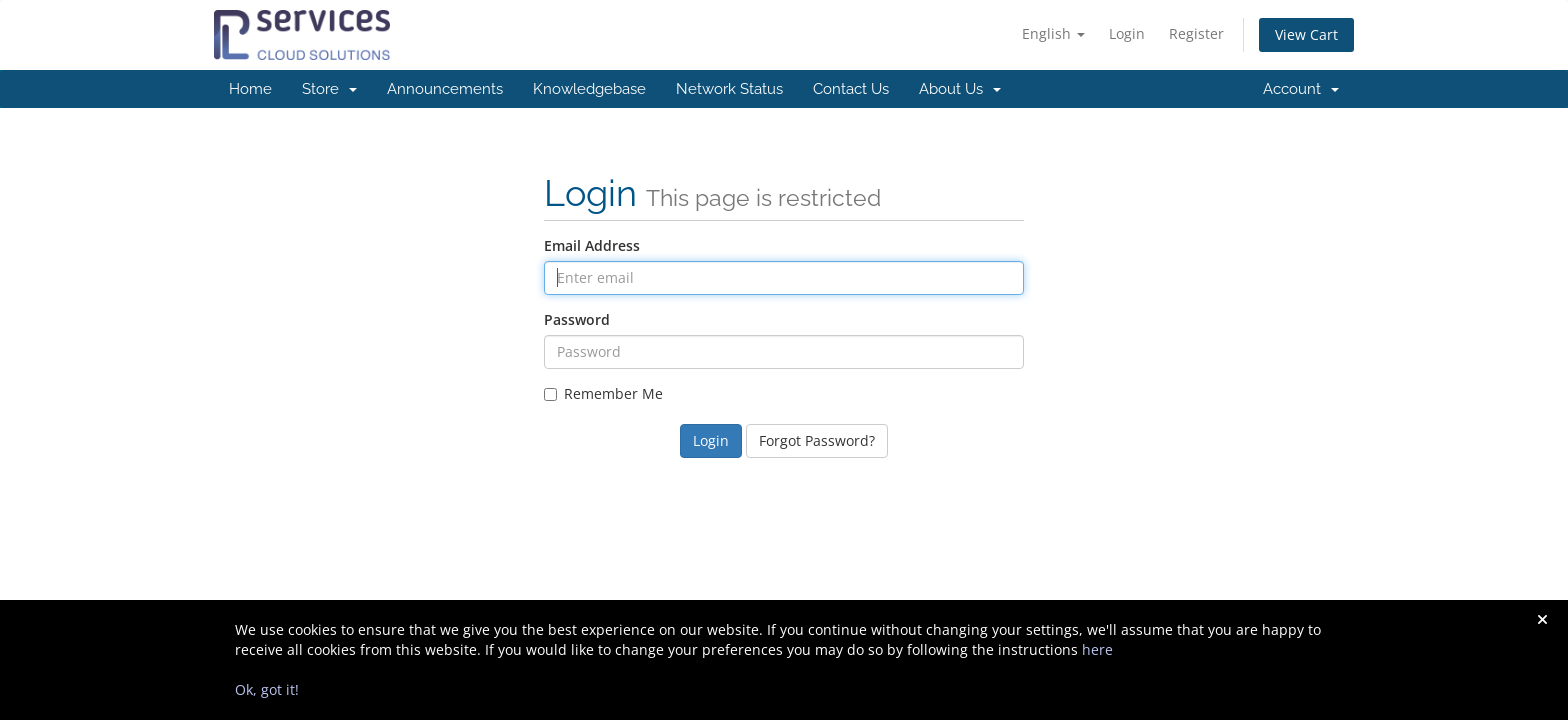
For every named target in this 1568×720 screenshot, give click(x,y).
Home (250, 89)
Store (329, 89)
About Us (960, 89)
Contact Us (851, 89)
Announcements (445, 89)
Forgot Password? (817, 440)
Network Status (729, 89)
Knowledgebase (589, 89)
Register (1196, 33)
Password (577, 319)
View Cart (1306, 34)
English (1053, 33)
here (1097, 649)
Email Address (592, 245)
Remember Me (603, 393)
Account (1301, 89)
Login (1127, 33)
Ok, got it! (267, 689)
